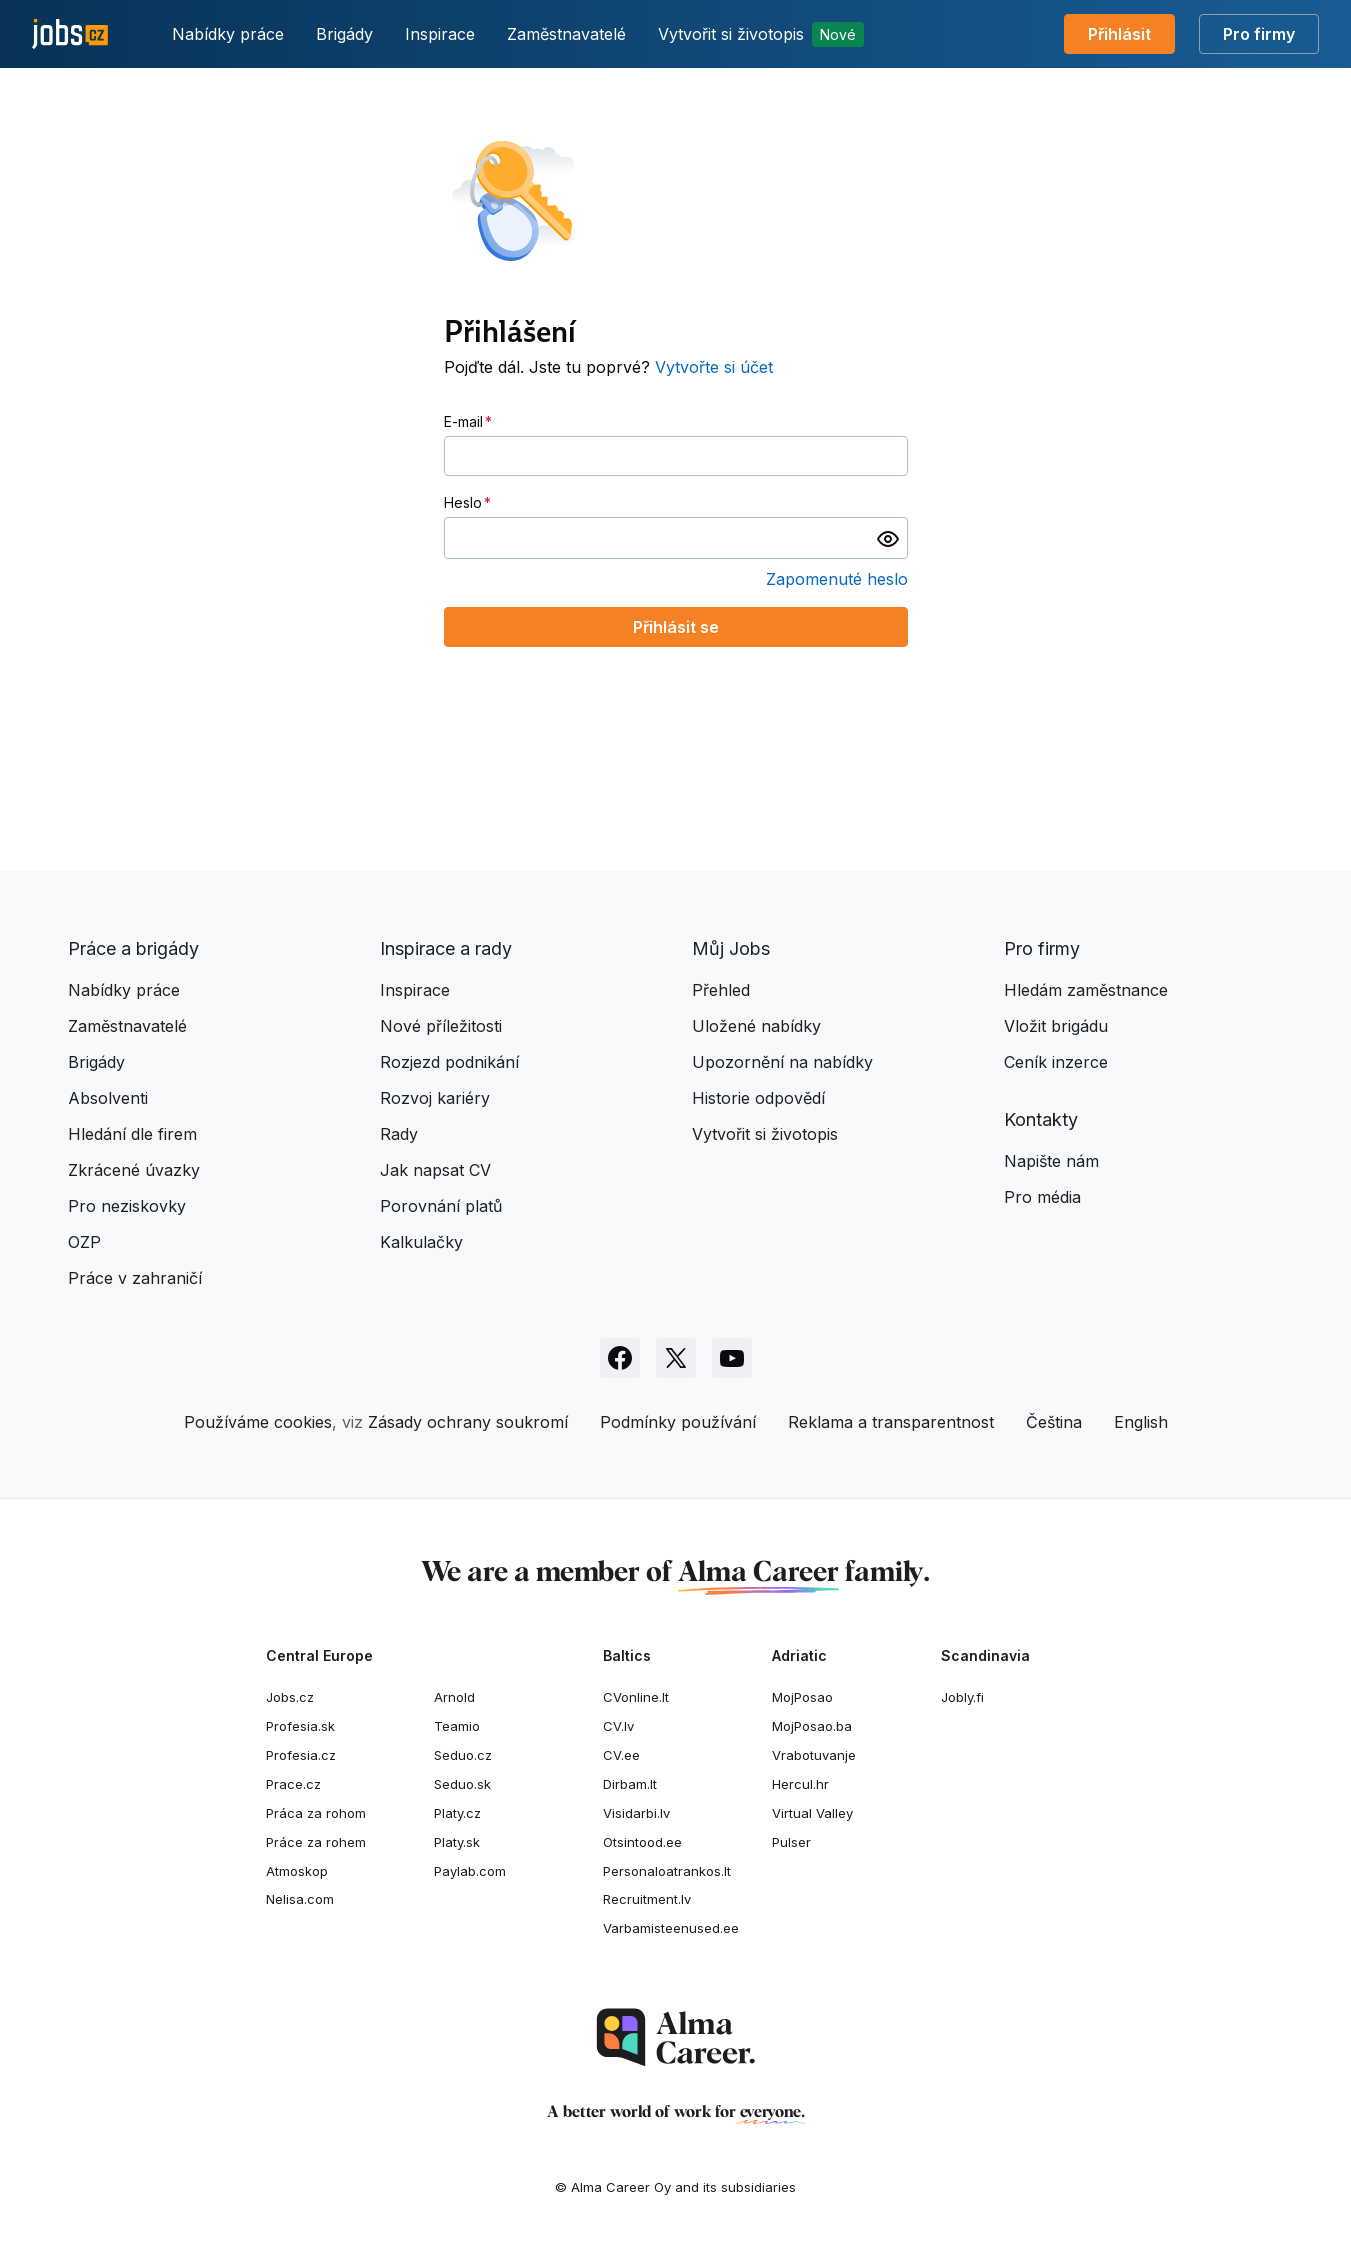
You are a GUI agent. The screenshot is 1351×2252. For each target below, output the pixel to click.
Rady (399, 1134)
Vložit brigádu (1056, 1026)
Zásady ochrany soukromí (468, 1422)
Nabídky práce (228, 34)
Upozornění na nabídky (782, 1062)
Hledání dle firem (132, 1134)
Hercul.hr (800, 1784)
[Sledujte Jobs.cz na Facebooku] (620, 1358)
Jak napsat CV (435, 1170)
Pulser (791, 1842)
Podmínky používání (678, 1422)
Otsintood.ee (642, 1842)
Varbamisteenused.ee (671, 1928)
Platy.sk (457, 1842)
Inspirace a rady (446, 948)
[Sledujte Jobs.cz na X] (676, 1358)
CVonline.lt (636, 1697)
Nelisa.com (300, 1899)
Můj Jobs (731, 948)
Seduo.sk (462, 1784)
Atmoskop (297, 1871)
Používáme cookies (258, 1422)
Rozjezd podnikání (449, 1062)
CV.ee (621, 1755)
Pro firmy (1259, 34)
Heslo (463, 502)
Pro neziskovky (127, 1206)
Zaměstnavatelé (566, 34)
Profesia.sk (300, 1726)
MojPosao (802, 1697)
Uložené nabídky (756, 1026)
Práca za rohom (316, 1813)
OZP (84, 1242)
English (1141, 1422)
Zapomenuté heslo (837, 579)
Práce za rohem (316, 1842)
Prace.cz (293, 1784)
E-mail (463, 421)
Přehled (721, 990)
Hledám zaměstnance (1086, 990)
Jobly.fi (962, 1697)
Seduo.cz (463, 1755)
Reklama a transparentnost (891, 1422)
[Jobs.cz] (70, 34)
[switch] (888, 538)
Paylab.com (470, 1871)
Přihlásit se (676, 627)
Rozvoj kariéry (435, 1098)
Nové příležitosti (441, 1026)
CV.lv (618, 1726)
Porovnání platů (441, 1206)
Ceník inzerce (1056, 1062)
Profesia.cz (301, 1755)
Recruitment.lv (647, 1899)
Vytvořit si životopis (761, 34)
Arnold (454, 1697)
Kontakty (1041, 1119)
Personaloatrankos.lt (667, 1871)
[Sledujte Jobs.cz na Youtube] (732, 1358)
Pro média (1042, 1197)
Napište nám (1051, 1161)
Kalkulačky (421, 1242)
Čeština (1054, 1422)
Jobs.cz (290, 1697)
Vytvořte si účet (714, 367)
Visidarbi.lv (636, 1813)
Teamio (457, 1726)
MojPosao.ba (812, 1726)
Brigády (344, 34)
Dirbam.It (630, 1784)
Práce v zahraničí (135, 1278)
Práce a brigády (133, 948)
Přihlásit (1119, 34)
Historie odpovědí (758, 1098)
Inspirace (440, 34)
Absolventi (108, 1098)
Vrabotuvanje (814, 1755)
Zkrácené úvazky (134, 1170)
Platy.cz (457, 1813)
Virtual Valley (812, 1813)
